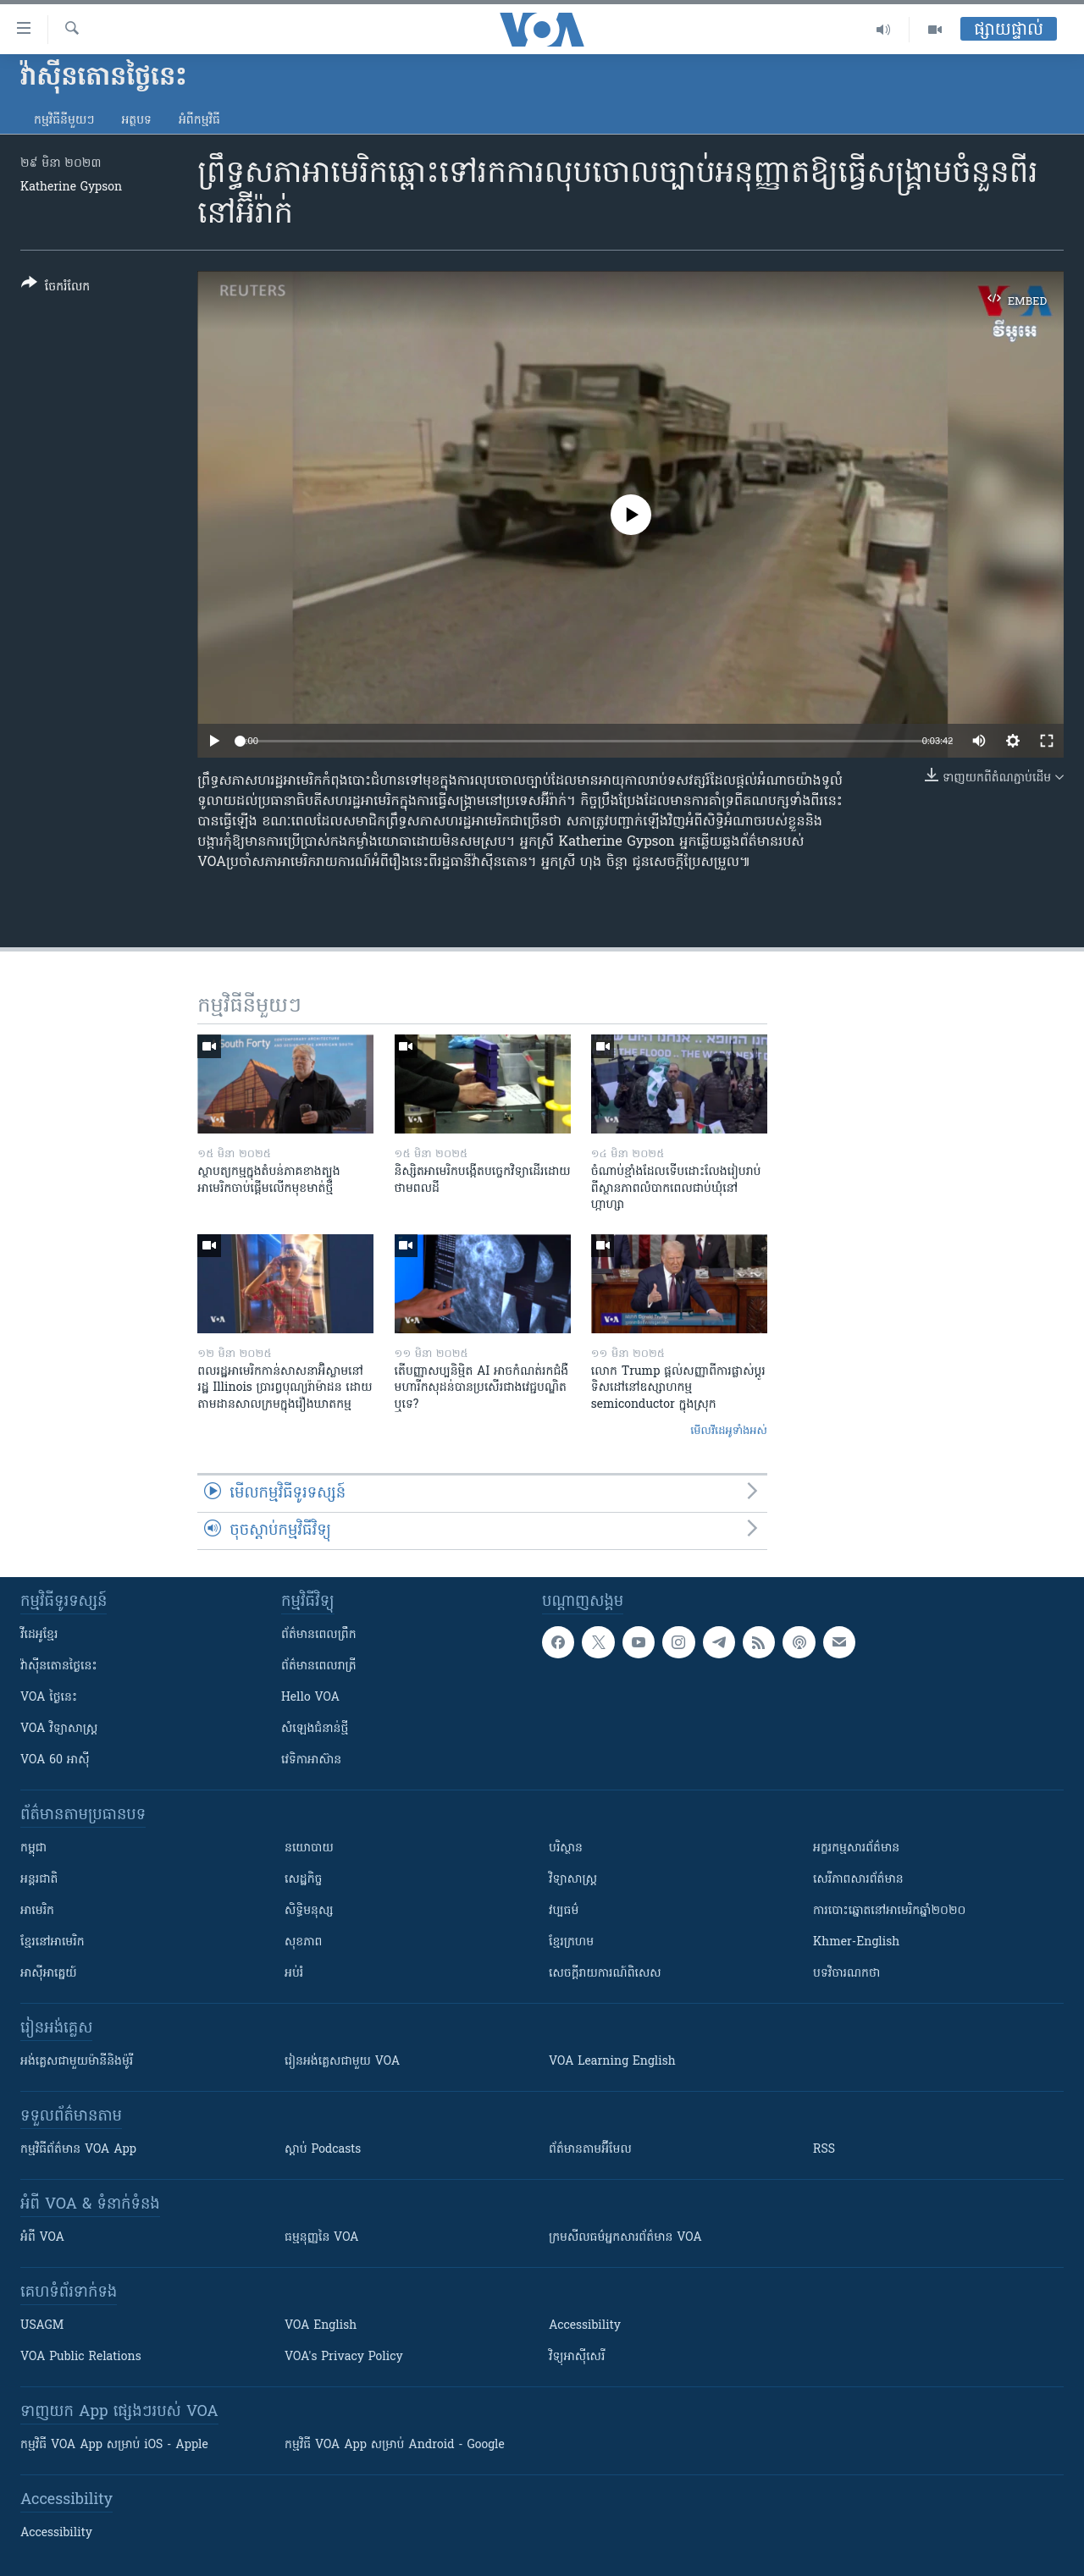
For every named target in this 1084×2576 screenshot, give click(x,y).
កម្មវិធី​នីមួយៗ (64, 121)
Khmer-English (856, 1942)
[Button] (55, 288)
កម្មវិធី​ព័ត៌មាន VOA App (78, 2150)
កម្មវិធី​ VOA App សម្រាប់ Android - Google (395, 2445)
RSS (824, 2150)
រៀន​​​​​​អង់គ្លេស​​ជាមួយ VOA (342, 2062)
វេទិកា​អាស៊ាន (311, 1760)
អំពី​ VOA (42, 2238)
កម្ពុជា (33, 1848)
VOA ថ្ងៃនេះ (48, 1698)
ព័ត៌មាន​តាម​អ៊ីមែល (590, 2150)
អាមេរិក (37, 1911)
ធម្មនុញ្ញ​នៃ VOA (322, 2238)
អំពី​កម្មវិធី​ (199, 121)
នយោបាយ (309, 1848)
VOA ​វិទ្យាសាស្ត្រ (58, 1729)
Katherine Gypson (71, 187)
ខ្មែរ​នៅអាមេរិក (52, 1942)
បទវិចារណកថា (846, 1974)
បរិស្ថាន (566, 1848)
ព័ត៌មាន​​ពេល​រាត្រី (319, 1666)
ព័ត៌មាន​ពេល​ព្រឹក (319, 1635)
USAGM (42, 2326)
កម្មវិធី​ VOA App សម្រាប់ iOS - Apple (114, 2445)
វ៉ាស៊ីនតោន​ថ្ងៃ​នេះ (58, 1666)
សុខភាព (303, 1942)
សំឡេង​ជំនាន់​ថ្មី (314, 1729)
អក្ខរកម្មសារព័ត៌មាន (856, 1848)
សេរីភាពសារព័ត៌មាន (858, 1880)
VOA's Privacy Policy (344, 2357)
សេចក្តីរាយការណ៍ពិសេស (605, 1974)
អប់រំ (294, 1974)
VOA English (321, 2326)
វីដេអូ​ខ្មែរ (39, 1635)
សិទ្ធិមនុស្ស (309, 1911)
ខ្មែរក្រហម (571, 1942)
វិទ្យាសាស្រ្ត (573, 1880)
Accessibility (585, 2326)
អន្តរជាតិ (39, 1880)
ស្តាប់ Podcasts (323, 2150)
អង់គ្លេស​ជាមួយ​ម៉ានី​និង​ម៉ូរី (76, 2062)
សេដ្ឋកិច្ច (303, 1880)
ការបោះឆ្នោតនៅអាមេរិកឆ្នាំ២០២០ (889, 1911)
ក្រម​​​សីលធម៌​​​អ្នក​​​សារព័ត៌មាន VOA (625, 2238)
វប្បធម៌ (563, 1911)
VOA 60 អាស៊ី (55, 1760)
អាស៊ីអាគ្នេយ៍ (48, 1974)
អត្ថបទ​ (136, 121)
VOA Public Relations (80, 2357)
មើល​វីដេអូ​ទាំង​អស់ (728, 1431)
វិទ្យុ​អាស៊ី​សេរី (577, 2357)
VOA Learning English (612, 2062)
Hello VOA (310, 1698)
